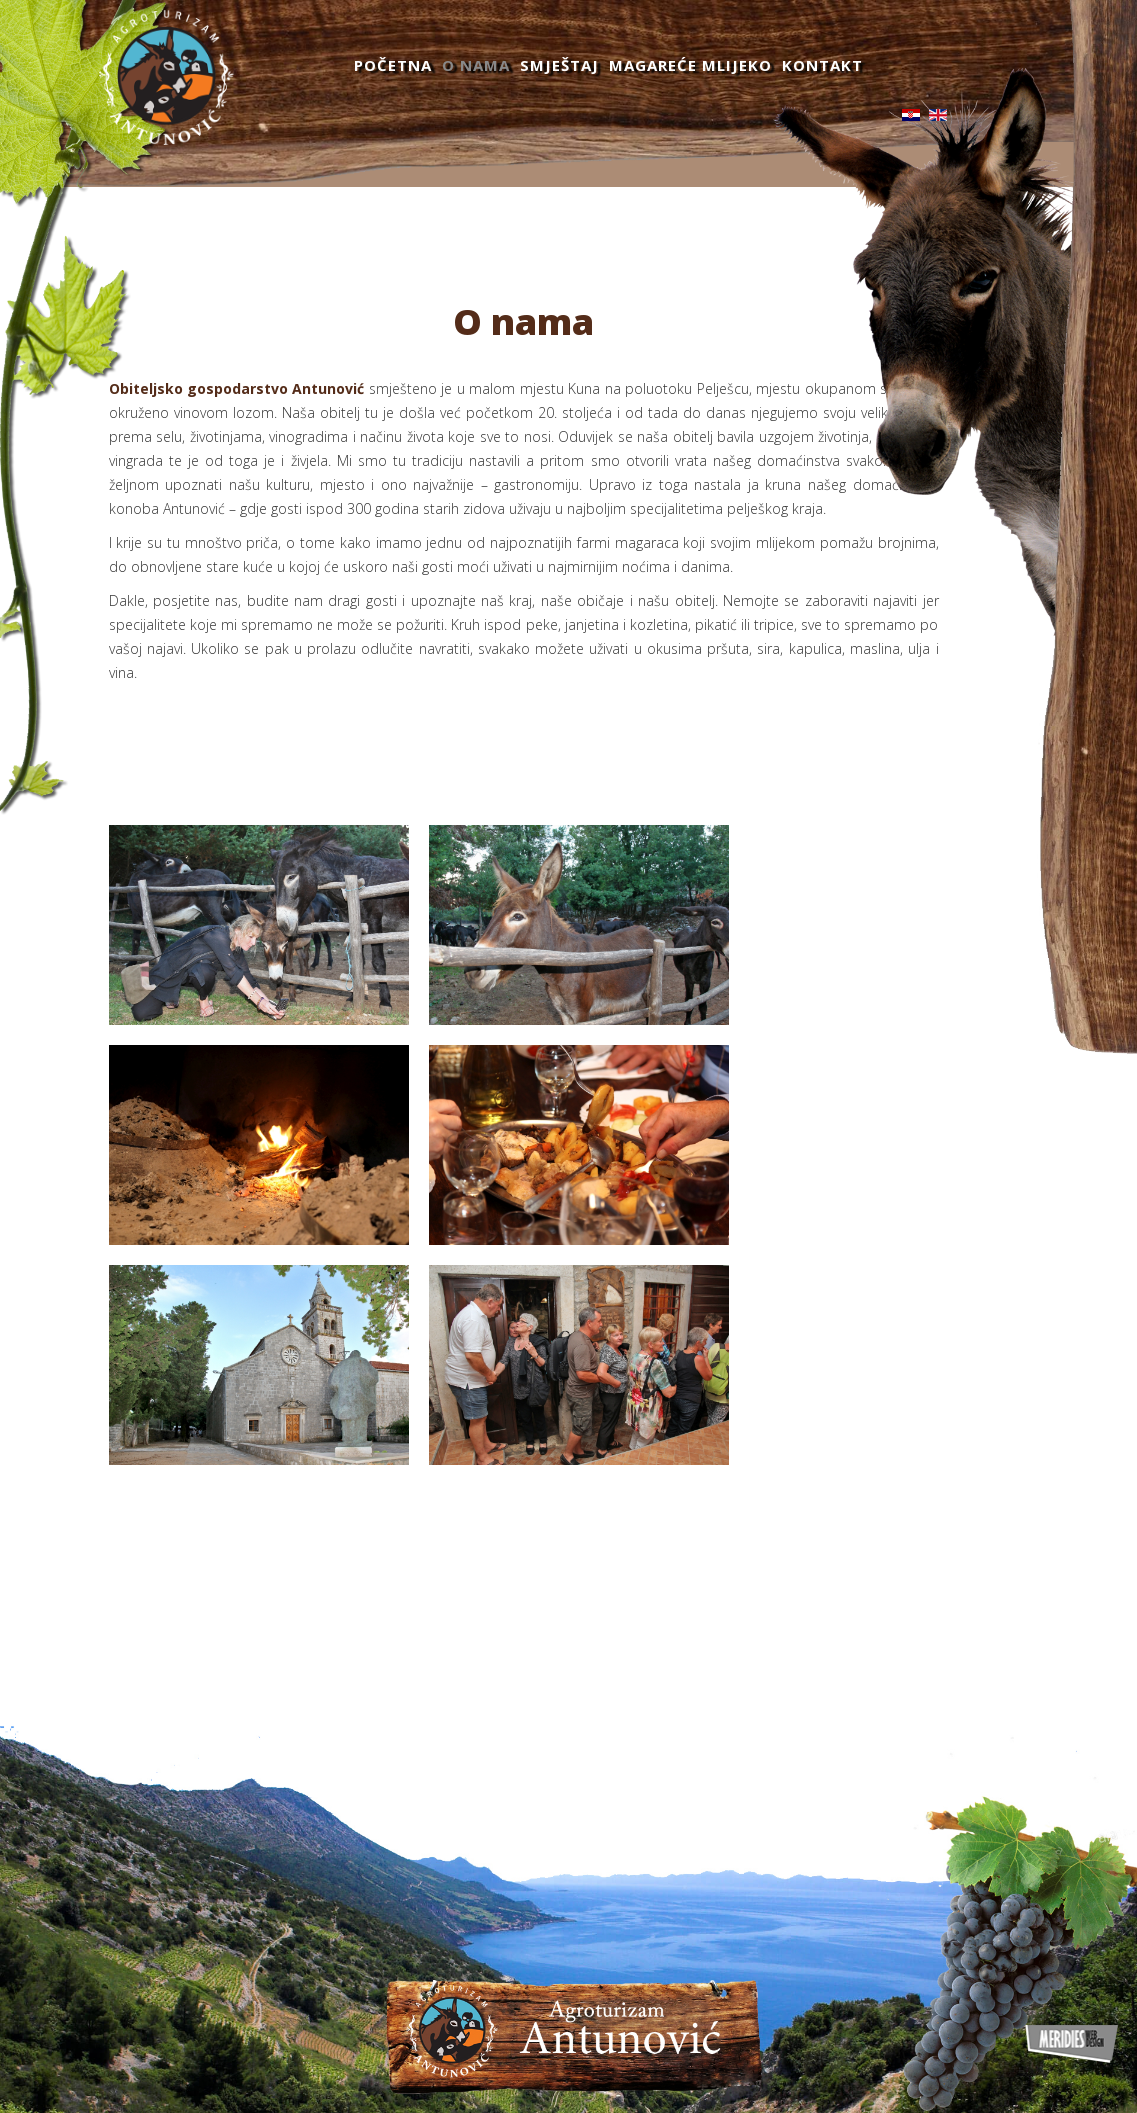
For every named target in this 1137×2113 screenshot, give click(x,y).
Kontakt (822, 65)
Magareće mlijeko (690, 65)
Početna (393, 65)
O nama (476, 65)
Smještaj (559, 65)
